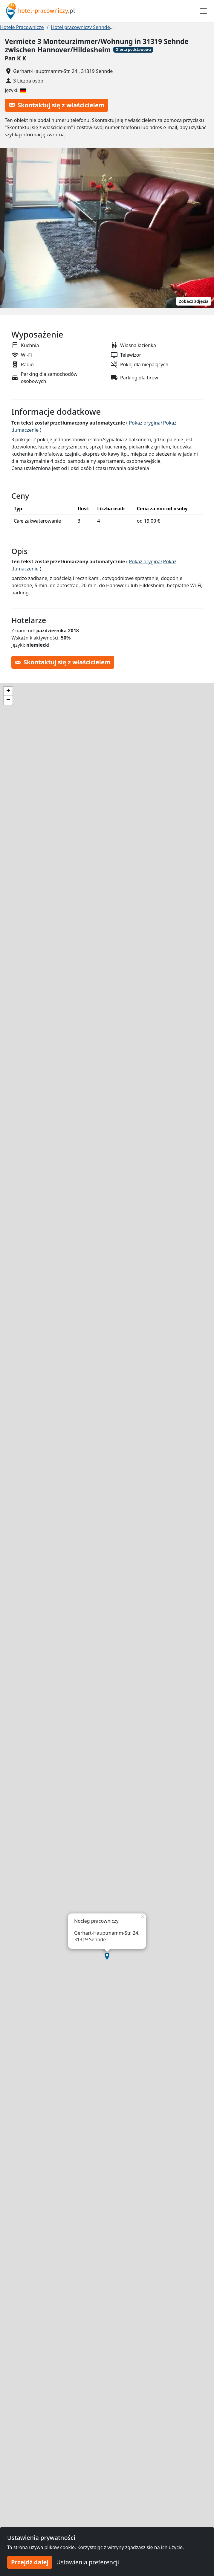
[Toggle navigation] (203, 11)
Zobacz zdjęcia (194, 301)
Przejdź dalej (29, 2562)
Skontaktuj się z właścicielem (56, 105)
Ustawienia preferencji (87, 2562)
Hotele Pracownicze (22, 27)
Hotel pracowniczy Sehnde (80, 27)
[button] (107, 1956)
